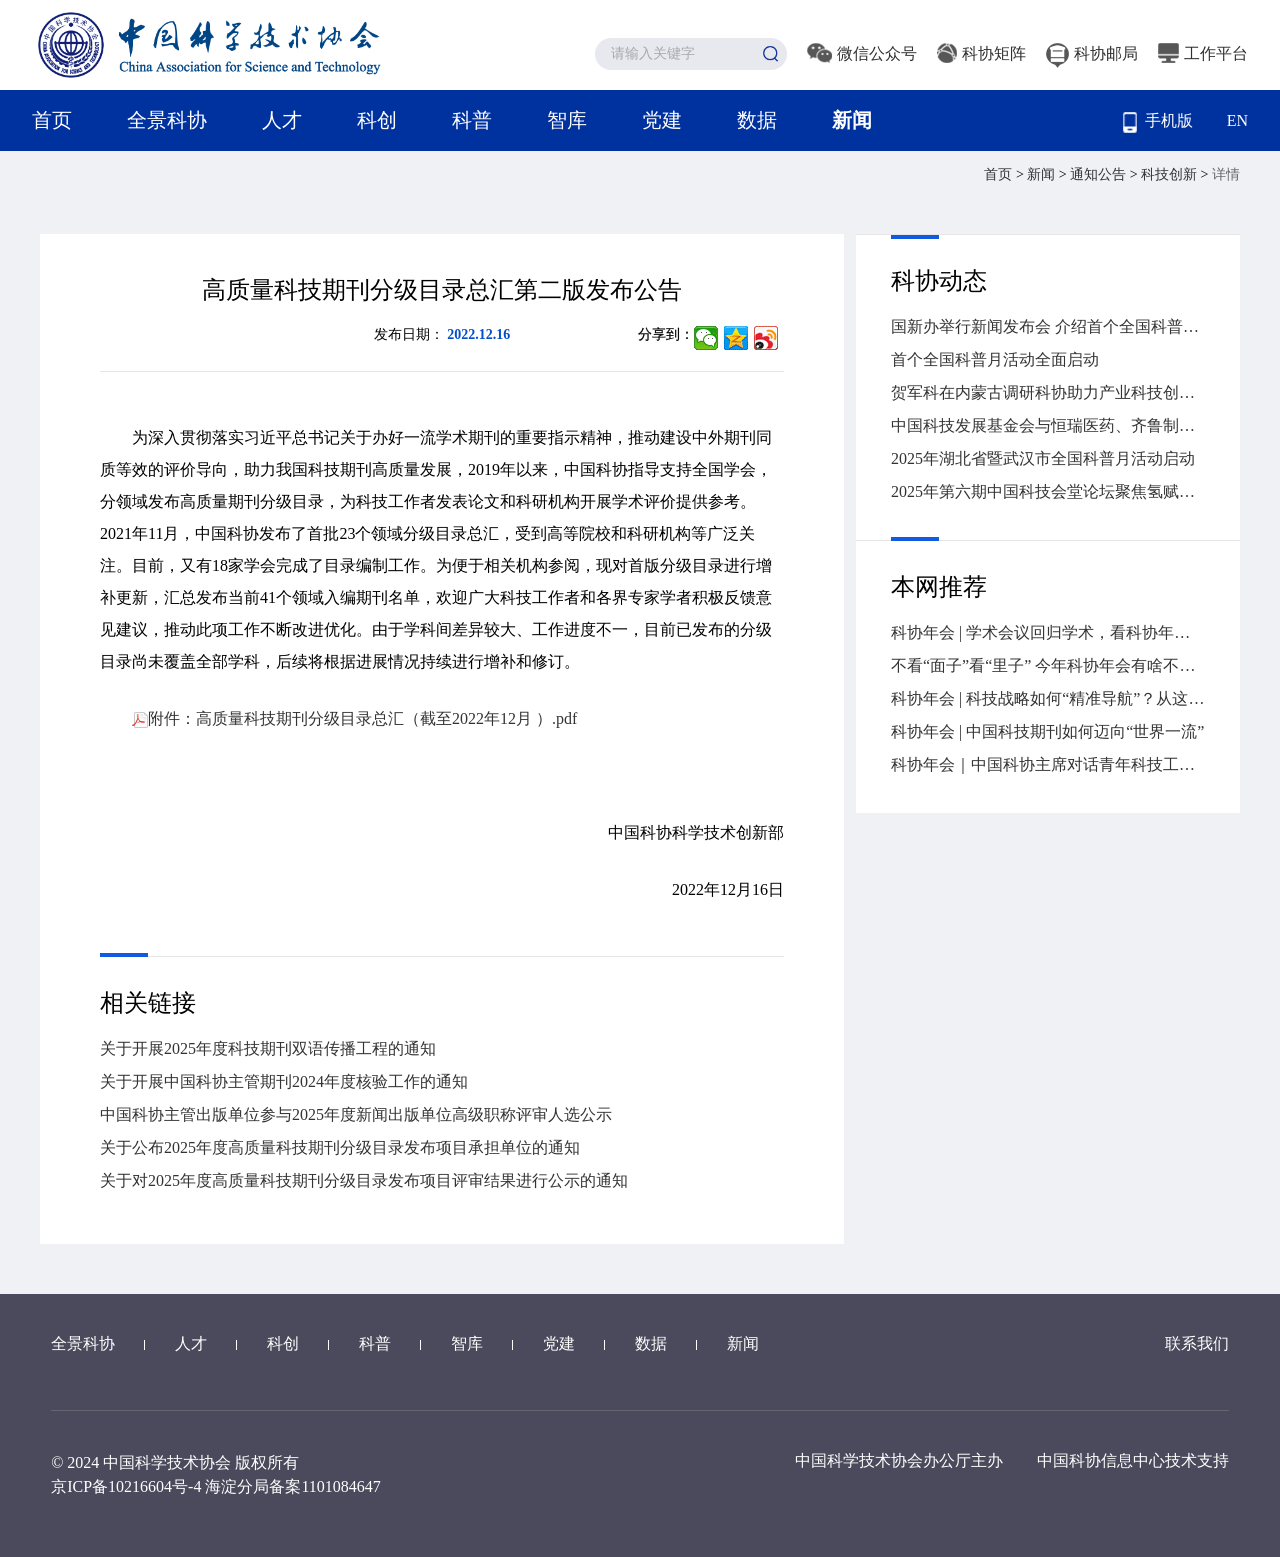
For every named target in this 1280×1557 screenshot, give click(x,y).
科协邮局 (1092, 53)
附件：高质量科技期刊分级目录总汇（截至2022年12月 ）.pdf (354, 718)
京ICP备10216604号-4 (126, 1486)
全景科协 (167, 120)
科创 (377, 120)
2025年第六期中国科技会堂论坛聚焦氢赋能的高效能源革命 (1048, 491)
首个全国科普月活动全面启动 (995, 359)
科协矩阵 (981, 53)
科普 (472, 120)
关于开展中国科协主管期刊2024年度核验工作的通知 (284, 1081)
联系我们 (1197, 1343)
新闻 (852, 120)
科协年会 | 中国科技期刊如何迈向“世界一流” (1047, 731)
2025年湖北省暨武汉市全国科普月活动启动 (1043, 458)
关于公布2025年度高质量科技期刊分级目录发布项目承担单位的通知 (340, 1147)
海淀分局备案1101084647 (292, 1486)
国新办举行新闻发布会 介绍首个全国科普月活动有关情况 (1048, 326)
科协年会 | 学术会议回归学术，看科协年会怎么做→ (1048, 632)
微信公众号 (862, 53)
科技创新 (1171, 174)
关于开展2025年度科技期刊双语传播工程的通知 (268, 1048)
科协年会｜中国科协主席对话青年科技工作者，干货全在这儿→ (1048, 764)
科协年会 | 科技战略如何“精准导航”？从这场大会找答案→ (1048, 698)
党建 (662, 120)
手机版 (1158, 122)
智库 (567, 120)
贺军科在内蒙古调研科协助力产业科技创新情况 (1048, 392)
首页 (52, 120)
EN (1237, 120)
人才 (282, 120)
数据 (757, 120)
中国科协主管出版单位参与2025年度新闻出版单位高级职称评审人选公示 (356, 1114)
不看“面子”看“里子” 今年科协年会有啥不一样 (1048, 665)
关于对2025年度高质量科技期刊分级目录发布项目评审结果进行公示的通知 (364, 1180)
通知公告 (1100, 174)
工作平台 (1203, 53)
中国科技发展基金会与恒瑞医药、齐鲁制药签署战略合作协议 (1048, 425)
